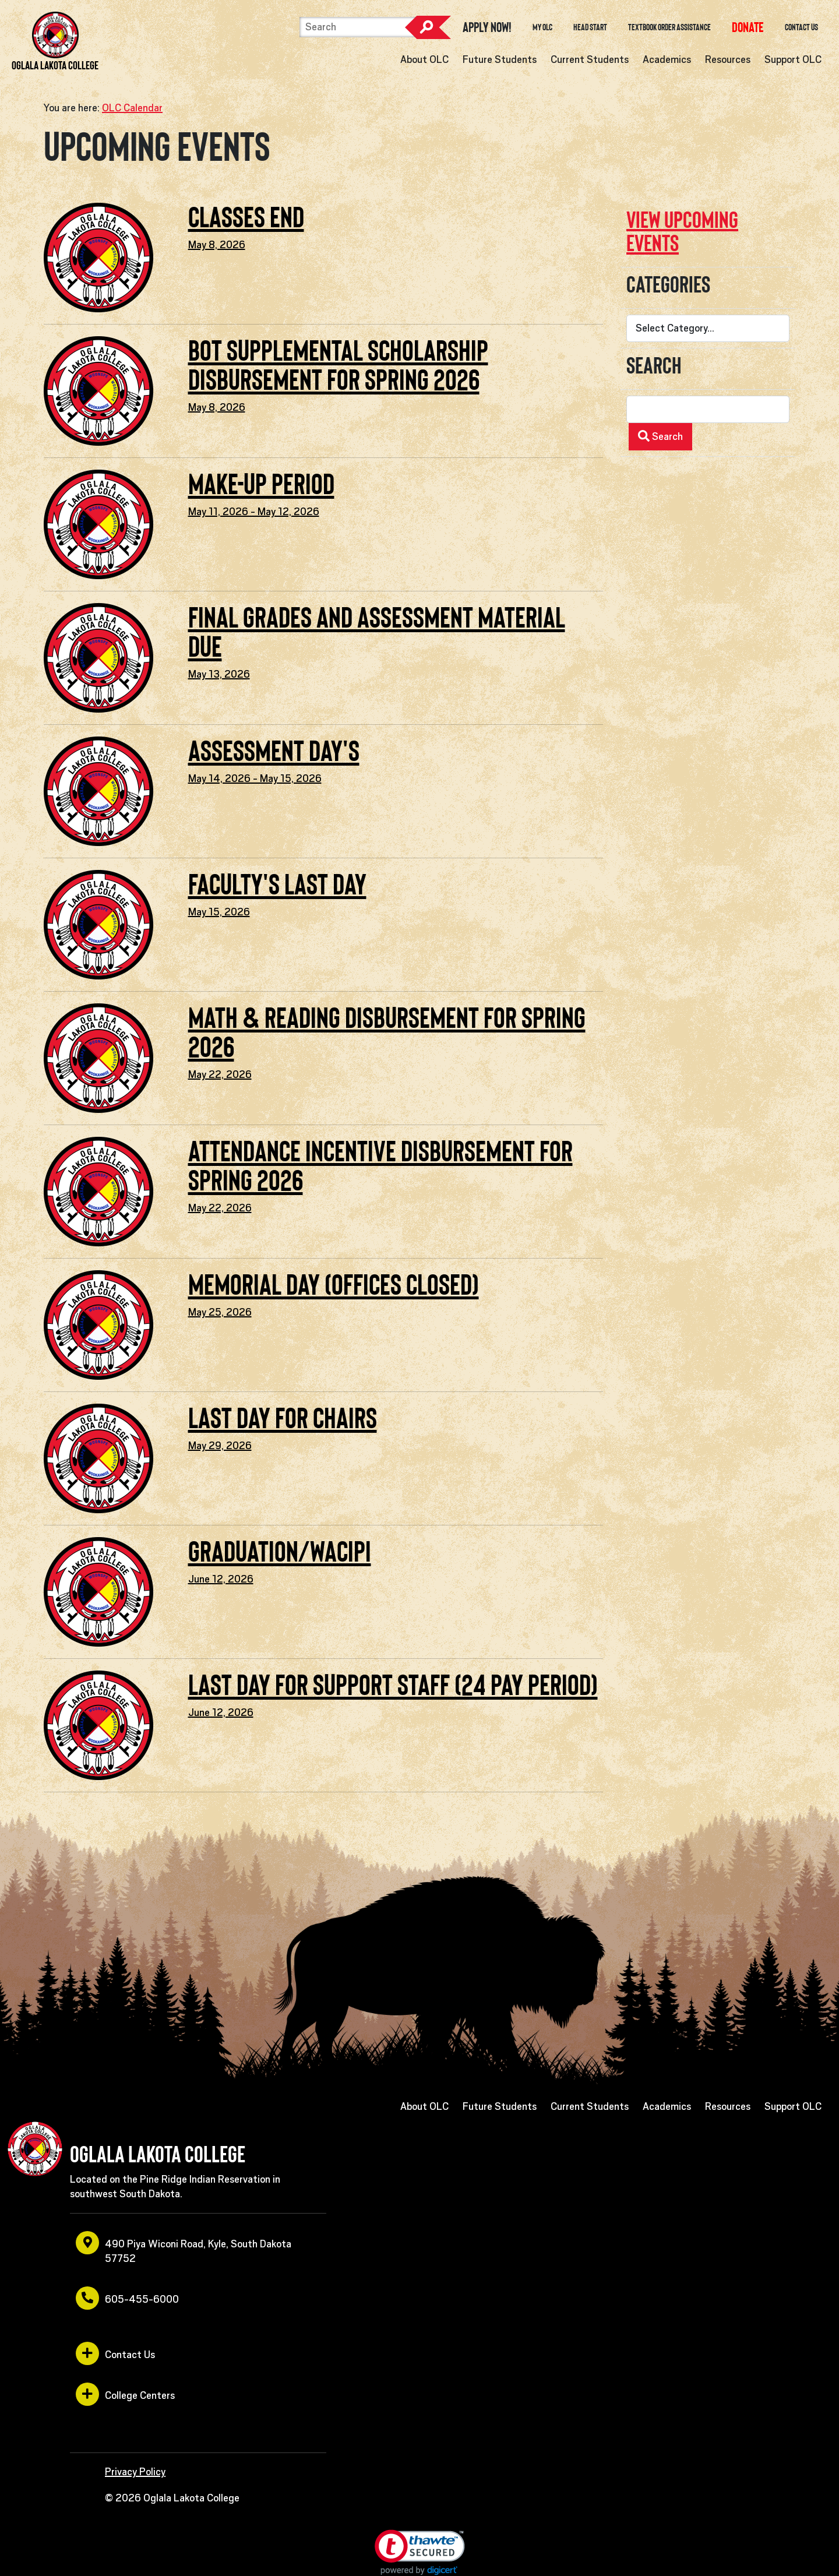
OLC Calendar (132, 108)
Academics (667, 59)
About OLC (424, 59)
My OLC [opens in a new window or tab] (542, 27)
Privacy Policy (135, 2472)
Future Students (500, 59)
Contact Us (801, 27)
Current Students (590, 59)
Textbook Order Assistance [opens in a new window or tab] (669, 27)
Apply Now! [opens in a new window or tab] (487, 27)
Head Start (590, 27)
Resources (727, 59)
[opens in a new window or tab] (747, 27)
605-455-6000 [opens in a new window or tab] (127, 2298)
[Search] (357, 27)
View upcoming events (682, 231)
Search (427, 27)
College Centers (125, 2394)
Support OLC (793, 59)
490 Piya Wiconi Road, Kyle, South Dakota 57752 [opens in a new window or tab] (183, 2247)
